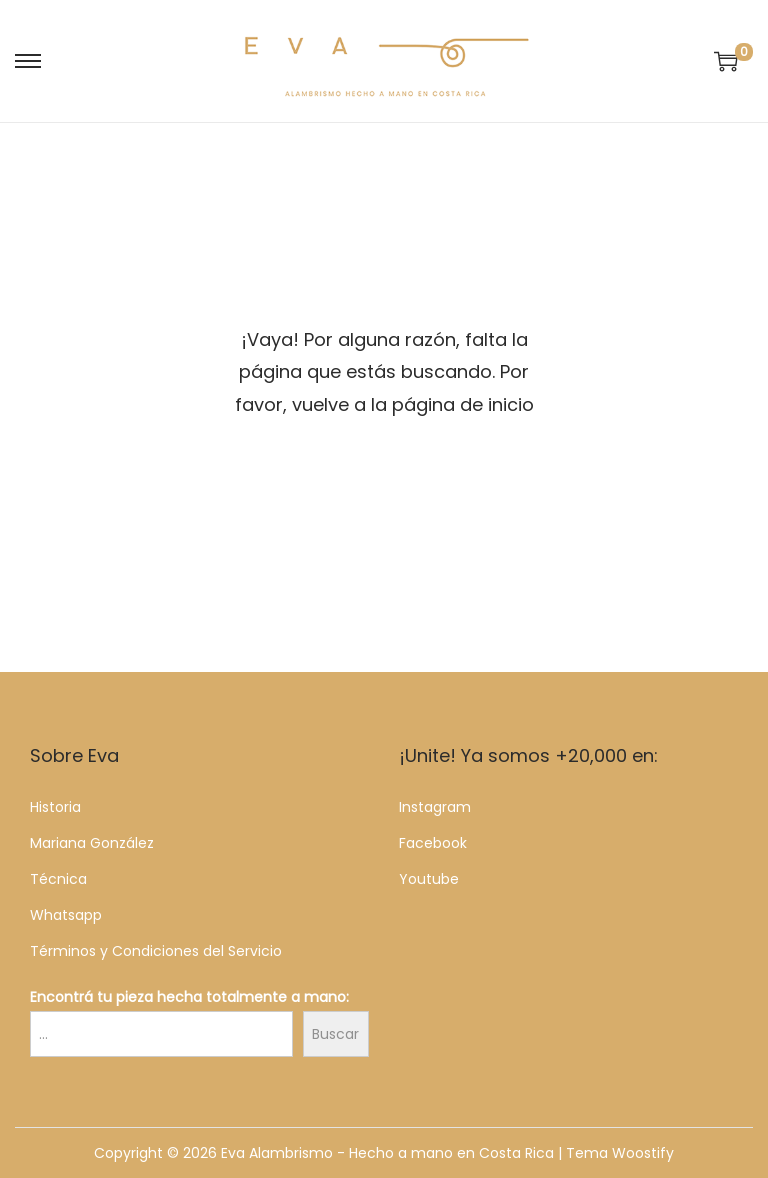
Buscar (335, 1034)
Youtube (429, 879)
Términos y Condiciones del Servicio (156, 951)
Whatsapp (66, 915)
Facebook (433, 843)
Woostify (643, 1153)
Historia (55, 807)
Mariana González (92, 843)
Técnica (58, 879)
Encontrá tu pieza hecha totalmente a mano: (189, 997)
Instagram (435, 807)
